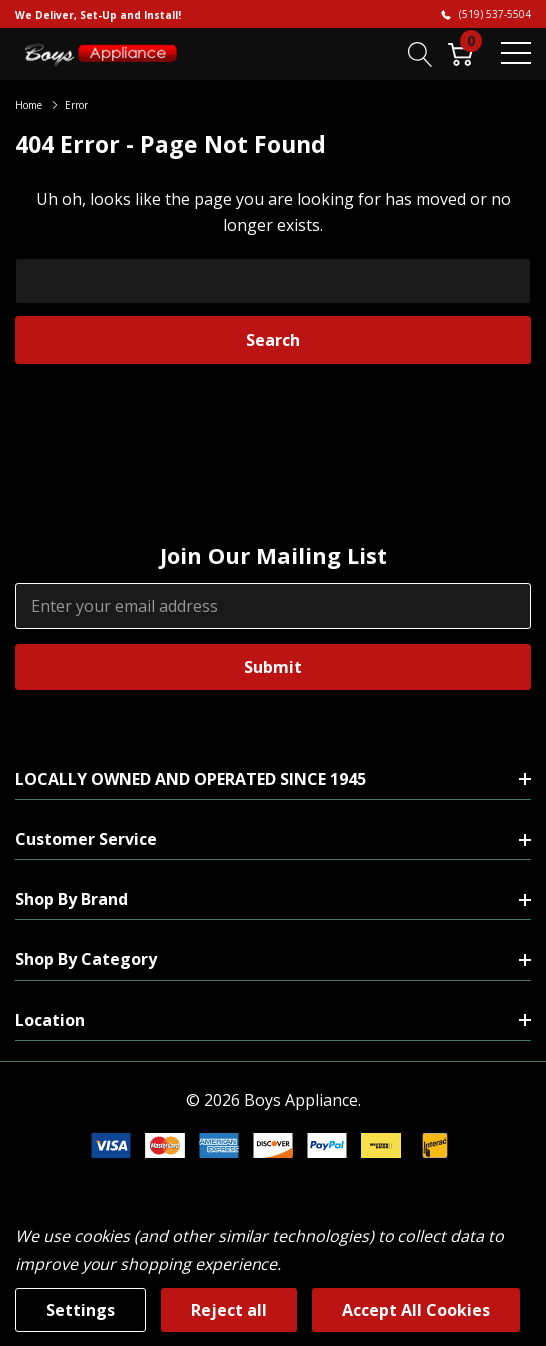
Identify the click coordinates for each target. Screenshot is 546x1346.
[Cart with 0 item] (460, 53)
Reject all (229, 1310)
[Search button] (420, 53)
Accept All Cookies (416, 1310)
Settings (80, 1310)
